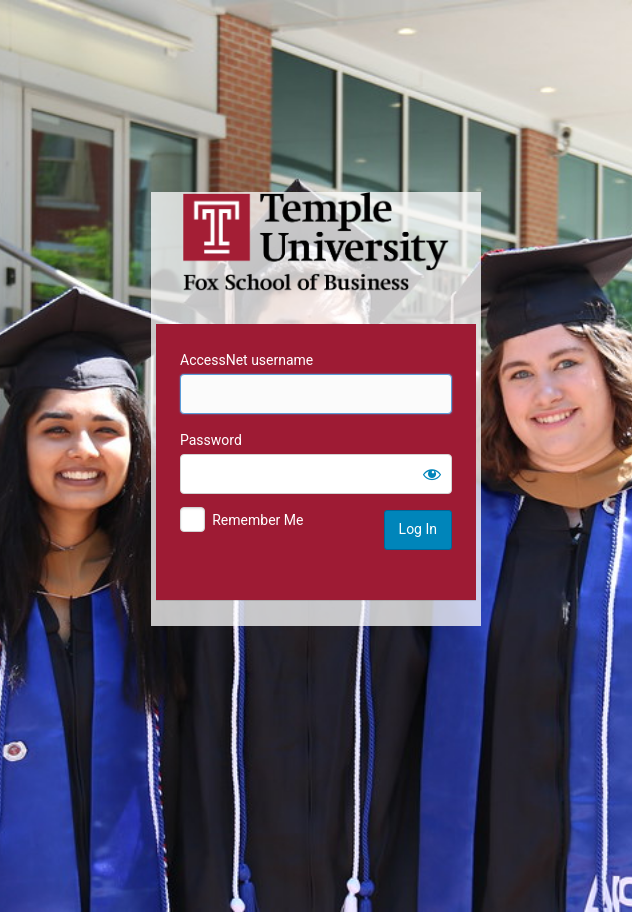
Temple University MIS (316, 242)
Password (211, 440)
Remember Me (257, 520)
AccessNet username (246, 360)
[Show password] (432, 474)
